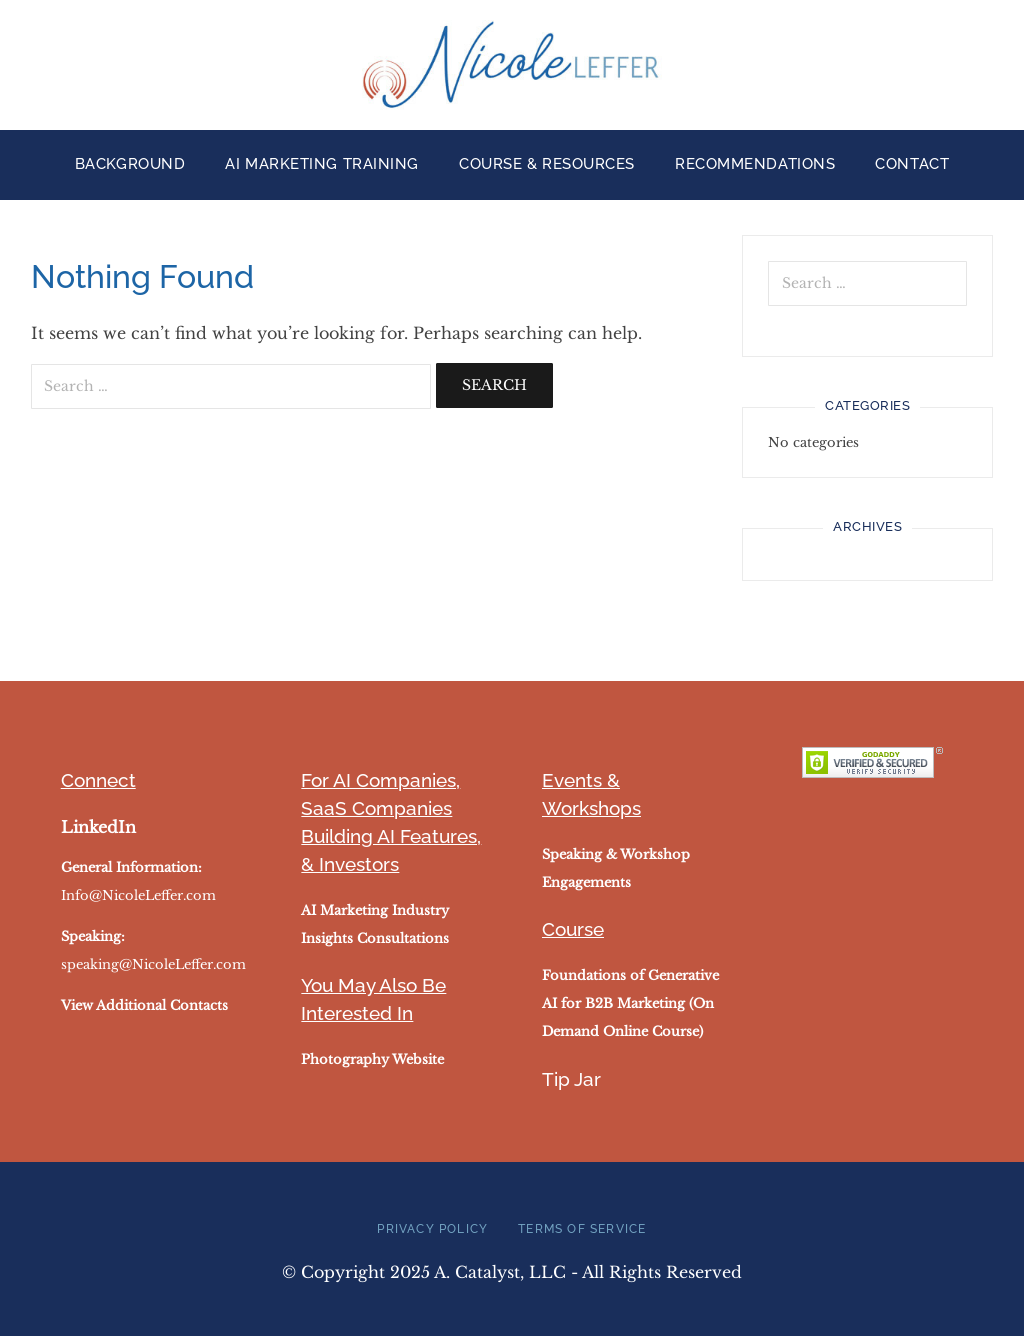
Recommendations (755, 164)
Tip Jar (571, 1079)
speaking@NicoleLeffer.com (153, 964)
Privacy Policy (432, 1229)
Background (130, 164)
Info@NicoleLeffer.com (138, 895)
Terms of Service (582, 1229)
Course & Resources (547, 164)
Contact (912, 164)
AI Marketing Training (322, 164)
